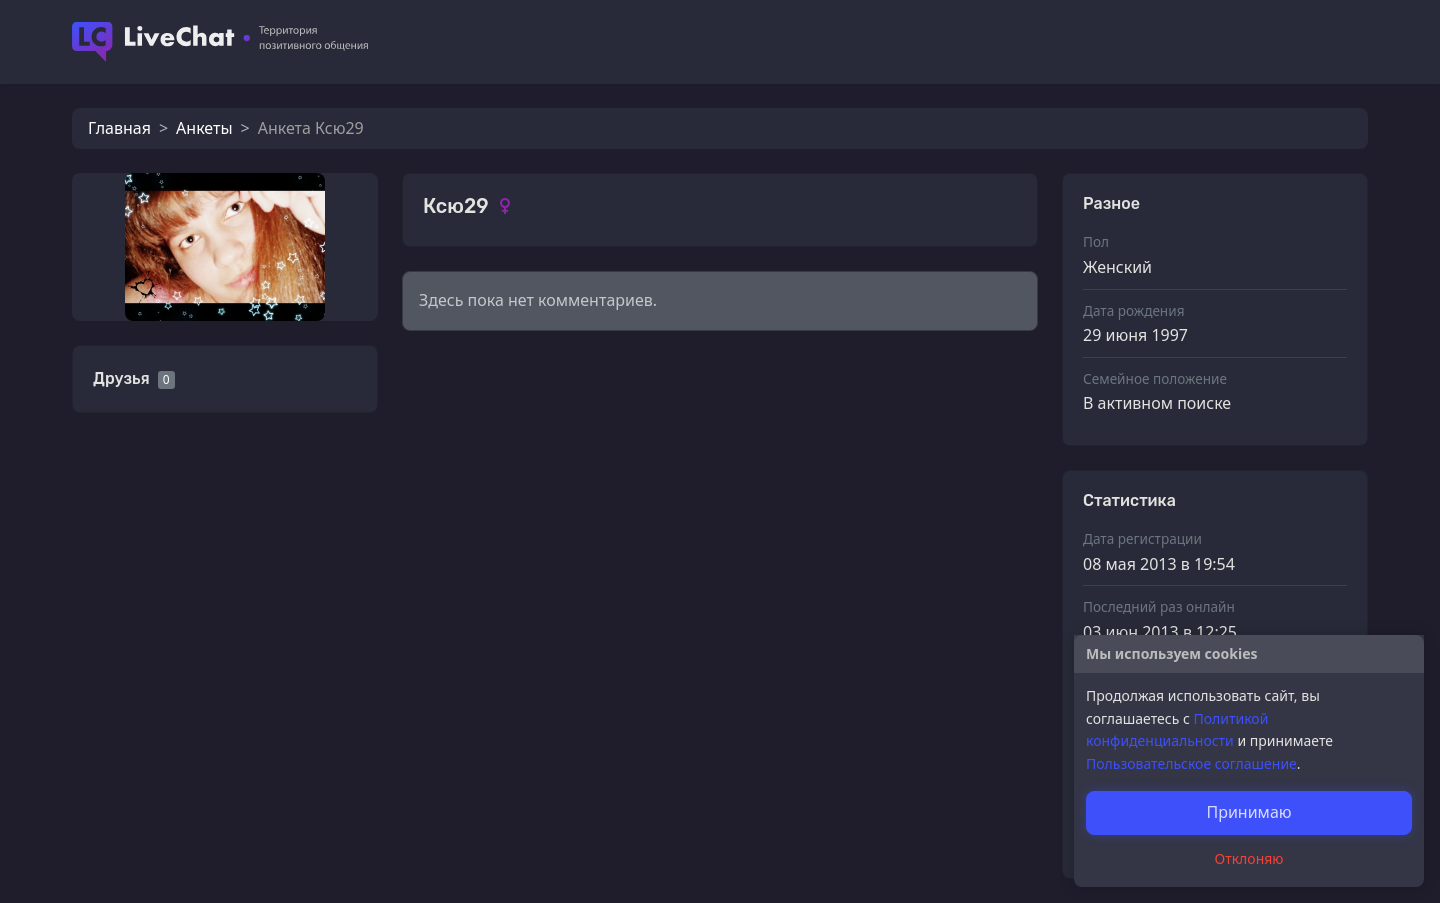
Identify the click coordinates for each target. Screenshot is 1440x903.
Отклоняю (1249, 858)
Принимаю (1248, 812)
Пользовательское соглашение (1191, 763)
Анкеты (204, 128)
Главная (119, 128)
